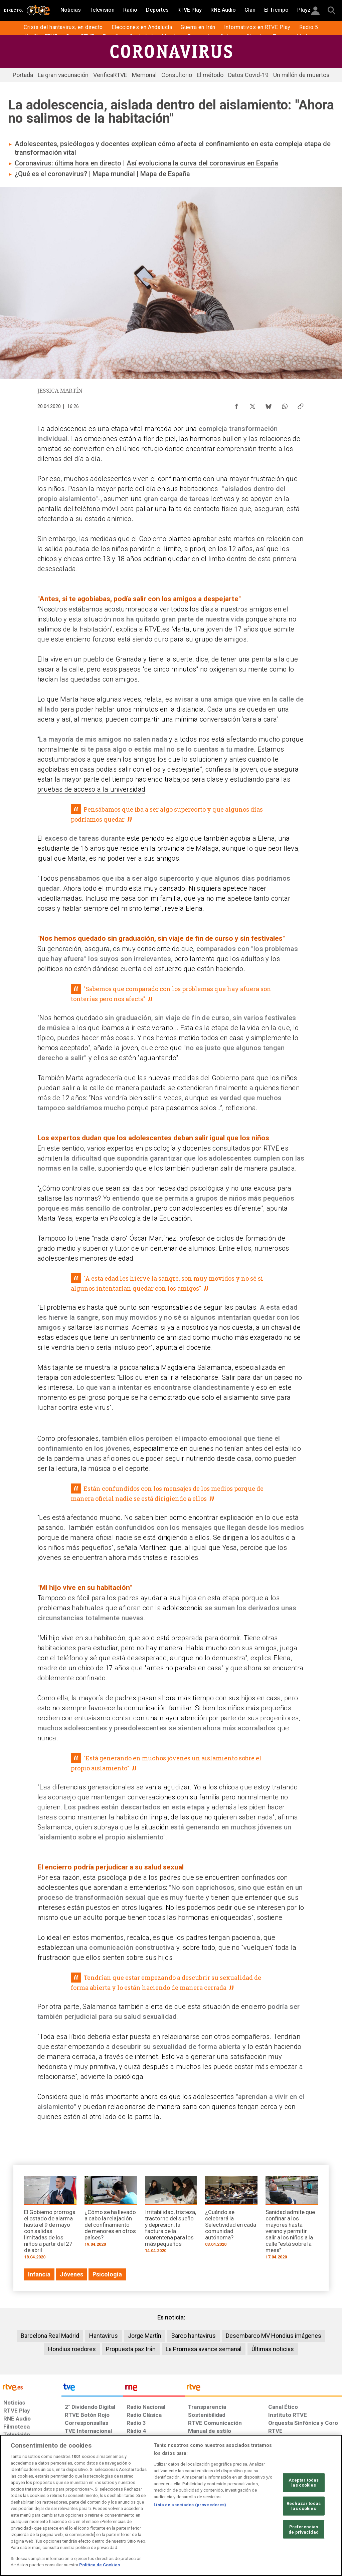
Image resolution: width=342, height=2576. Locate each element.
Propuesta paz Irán (131, 2348)
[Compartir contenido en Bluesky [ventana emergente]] (269, 404)
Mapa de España (165, 174)
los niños (50, 489)
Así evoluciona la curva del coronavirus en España (202, 163)
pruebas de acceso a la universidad (91, 789)
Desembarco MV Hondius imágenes (273, 2335)
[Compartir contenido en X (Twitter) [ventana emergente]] (252, 404)
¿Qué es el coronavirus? (51, 174)
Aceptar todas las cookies (304, 2482)
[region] (171, 2505)
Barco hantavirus (193, 2335)
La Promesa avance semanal (203, 2348)
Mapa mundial (114, 174)
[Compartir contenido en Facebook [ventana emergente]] (236, 404)
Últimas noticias (272, 2348)
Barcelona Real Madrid (50, 2335)
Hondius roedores (72, 2348)
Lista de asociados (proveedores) (190, 2504)
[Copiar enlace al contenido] (301, 404)
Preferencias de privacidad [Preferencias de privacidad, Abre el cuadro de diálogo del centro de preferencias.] (304, 2529)
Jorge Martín (144, 2335)
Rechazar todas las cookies (304, 2506)
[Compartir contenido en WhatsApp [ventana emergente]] (285, 404)
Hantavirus (103, 2335)
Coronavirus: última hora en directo (68, 163)
